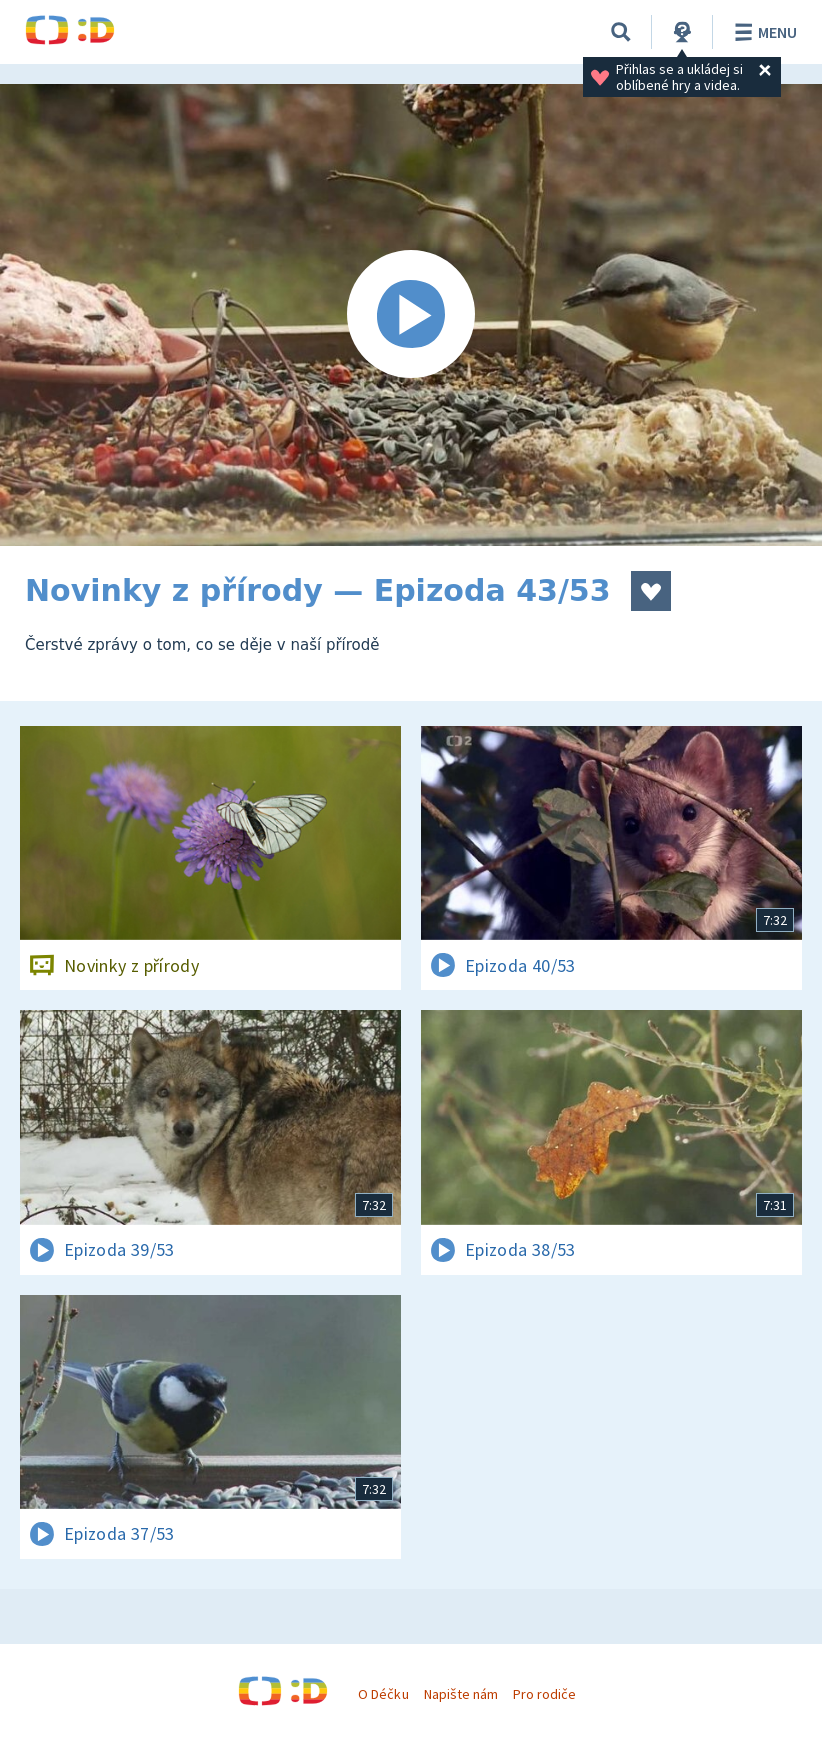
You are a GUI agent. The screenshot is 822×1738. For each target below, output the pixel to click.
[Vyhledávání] (621, 32)
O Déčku (383, 1694)
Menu (762, 32)
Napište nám (461, 1694)
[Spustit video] (411, 315)
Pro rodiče (544, 1694)
